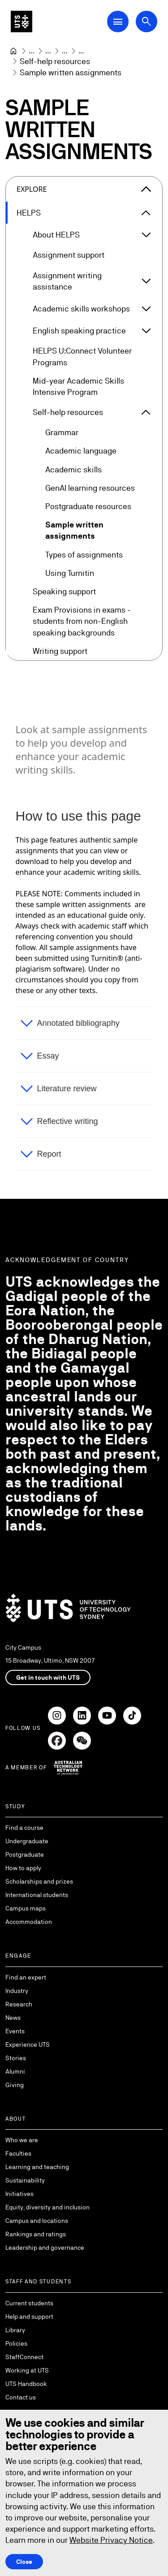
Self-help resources (68, 412)
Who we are (21, 2140)
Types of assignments (84, 554)
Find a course (24, 1827)
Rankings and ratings (35, 2234)
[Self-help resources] (55, 61)
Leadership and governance (44, 2247)
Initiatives (19, 2194)
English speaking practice (79, 331)
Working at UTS (27, 2370)
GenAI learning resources (90, 488)
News (13, 2017)
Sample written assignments (74, 530)
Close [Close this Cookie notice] (24, 2561)
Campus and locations (36, 2220)
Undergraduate (26, 1841)
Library (15, 2330)
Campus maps (25, 1908)
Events (15, 2031)
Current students (29, 2303)
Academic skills (73, 469)
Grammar (61, 432)
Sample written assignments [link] (70, 72)
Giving (14, 2085)
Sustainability (25, 2180)
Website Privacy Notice (111, 2540)
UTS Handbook (26, 2384)
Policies (16, 2343)
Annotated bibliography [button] (78, 1023)
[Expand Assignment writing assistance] (146, 281)
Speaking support (64, 591)
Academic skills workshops (81, 308)
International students (36, 1895)
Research (18, 2004)
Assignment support (68, 255)
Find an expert (25, 1977)
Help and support (29, 2316)
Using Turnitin (69, 573)
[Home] (13, 51)
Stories (15, 2058)
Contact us (20, 2397)
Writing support (60, 651)
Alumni (15, 2071)
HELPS (29, 212)
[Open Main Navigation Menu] (118, 21)
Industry (16, 1991)
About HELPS (56, 235)
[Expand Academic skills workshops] (146, 308)
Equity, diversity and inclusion (47, 2207)
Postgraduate (24, 1854)
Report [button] (49, 1154)
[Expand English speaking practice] (146, 330)
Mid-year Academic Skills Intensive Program (78, 386)
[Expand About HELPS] (146, 234)
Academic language (80, 451)
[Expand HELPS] (146, 212)
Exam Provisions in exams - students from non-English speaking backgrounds (82, 621)
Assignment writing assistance (67, 281)
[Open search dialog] (146, 21)
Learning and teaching (37, 2167)
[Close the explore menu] (146, 189)
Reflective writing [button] (67, 1121)
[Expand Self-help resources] (146, 412)
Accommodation (28, 1922)
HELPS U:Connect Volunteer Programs (82, 356)
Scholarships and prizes (39, 1881)
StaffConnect (24, 2357)
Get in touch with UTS (48, 1677)
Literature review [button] (67, 1088)
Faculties (18, 2153)
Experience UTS (27, 2044)
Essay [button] (48, 1055)
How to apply (23, 1868)
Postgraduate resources (88, 506)
